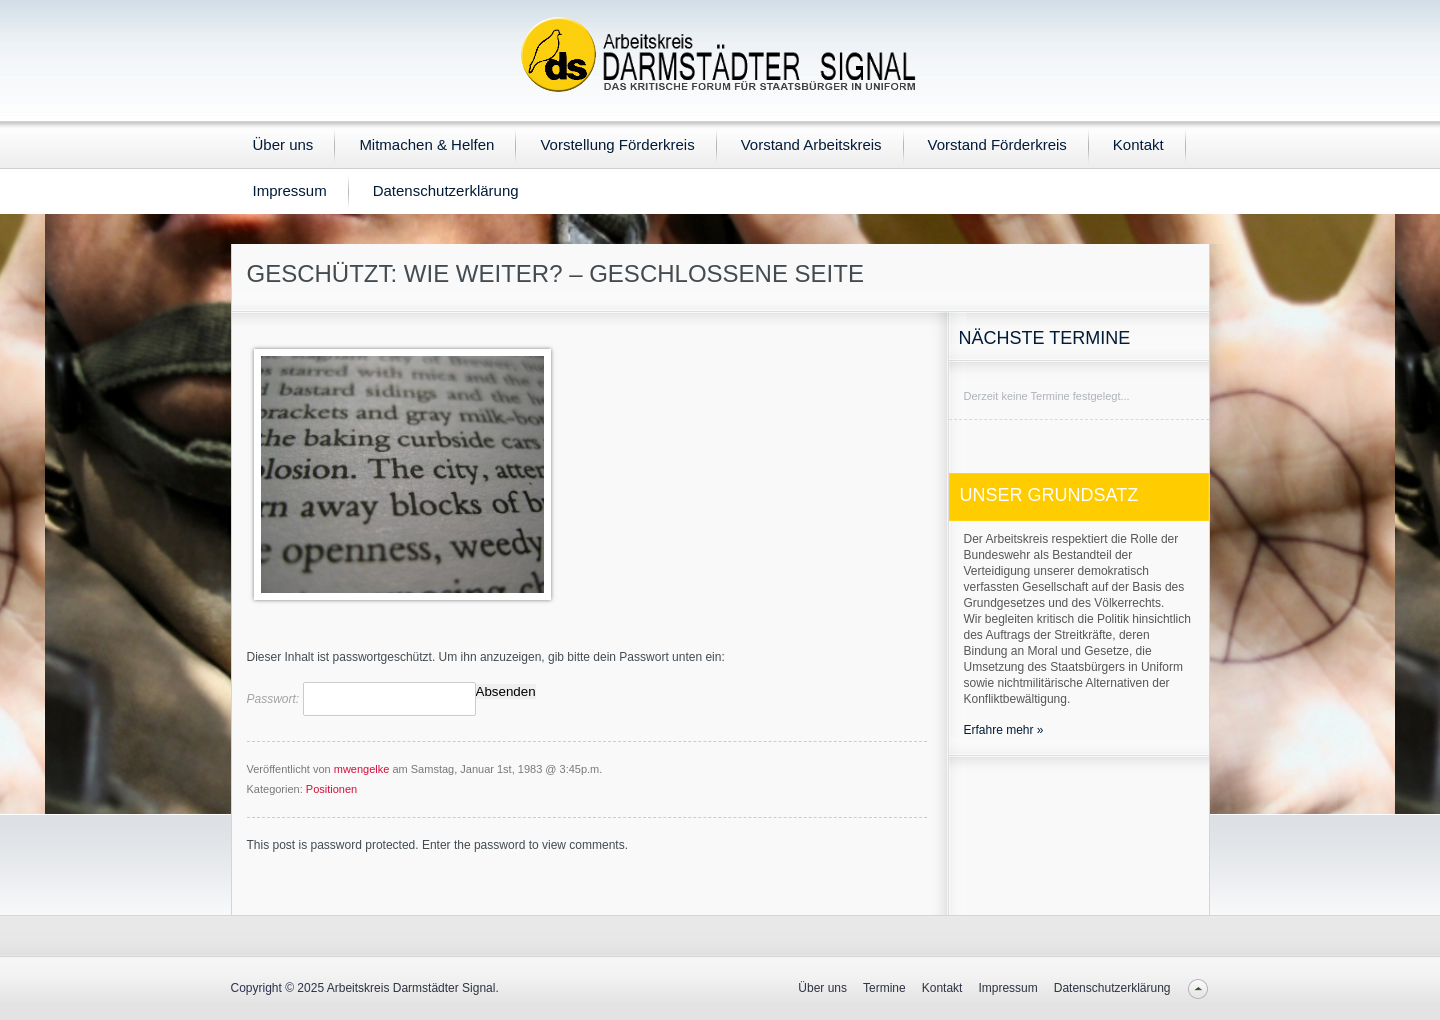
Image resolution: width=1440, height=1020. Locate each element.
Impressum (290, 190)
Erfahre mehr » (1004, 730)
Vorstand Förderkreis (997, 144)
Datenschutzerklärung (446, 190)
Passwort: (361, 699)
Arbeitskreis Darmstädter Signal (411, 988)
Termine (884, 988)
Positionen (331, 789)
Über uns (283, 144)
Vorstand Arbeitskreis (811, 144)
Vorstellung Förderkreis (617, 144)
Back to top (1198, 988)
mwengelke (362, 769)
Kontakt (1138, 144)
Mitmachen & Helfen (426, 144)
